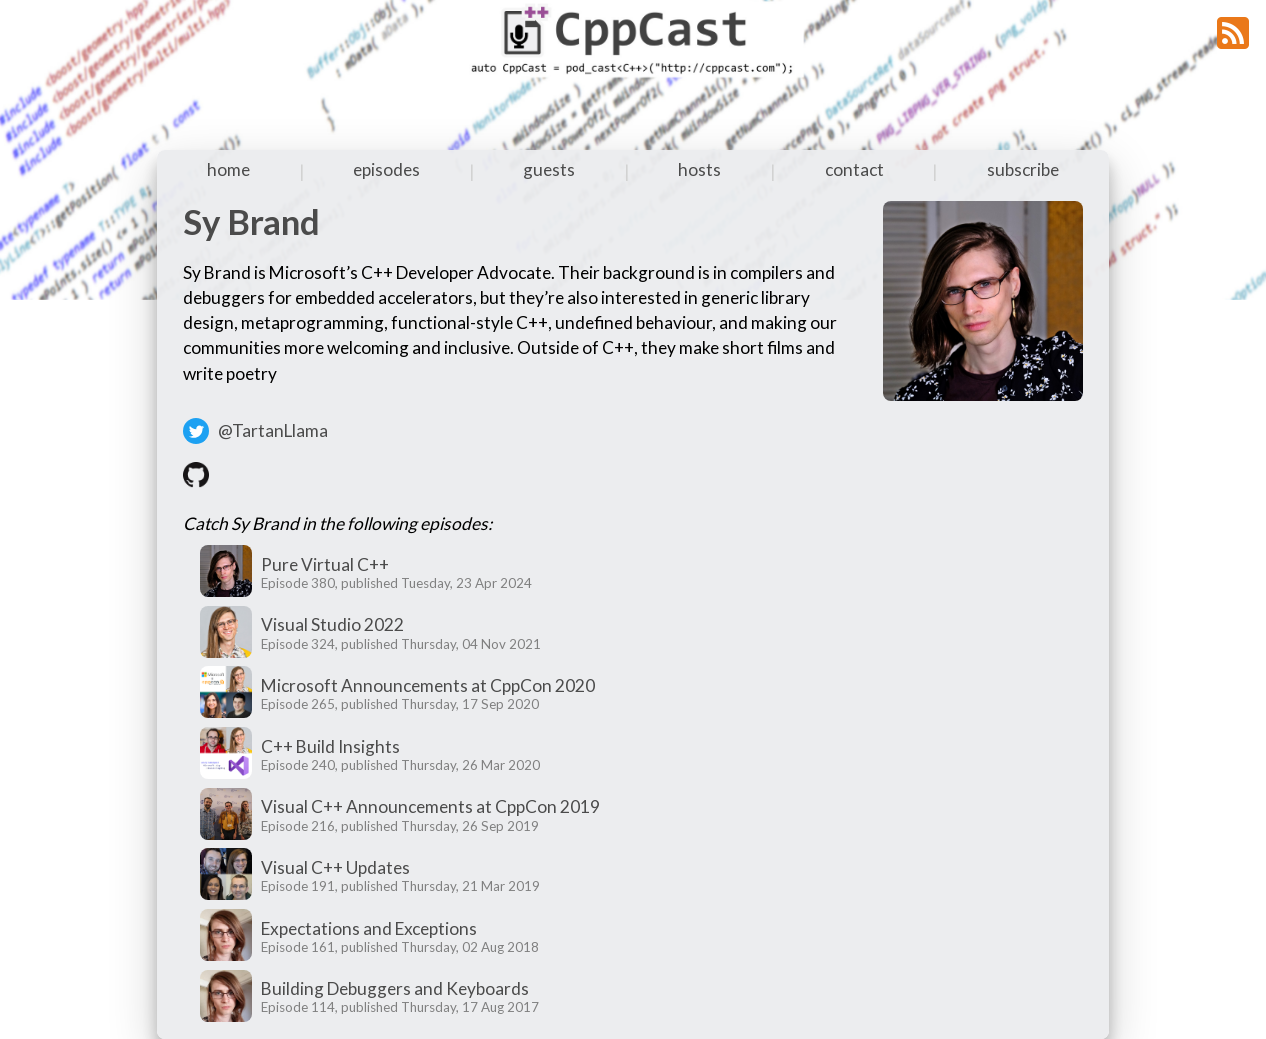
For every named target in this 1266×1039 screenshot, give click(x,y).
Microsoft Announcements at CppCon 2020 (428, 685)
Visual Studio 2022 (332, 624)
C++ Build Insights (330, 746)
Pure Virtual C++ (325, 564)
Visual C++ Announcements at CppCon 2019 (430, 806)
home (228, 169)
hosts (699, 169)
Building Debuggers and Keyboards (395, 988)
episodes (386, 169)
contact (854, 169)
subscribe (1023, 169)
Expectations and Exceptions (369, 928)
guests (549, 169)
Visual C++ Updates (335, 867)
